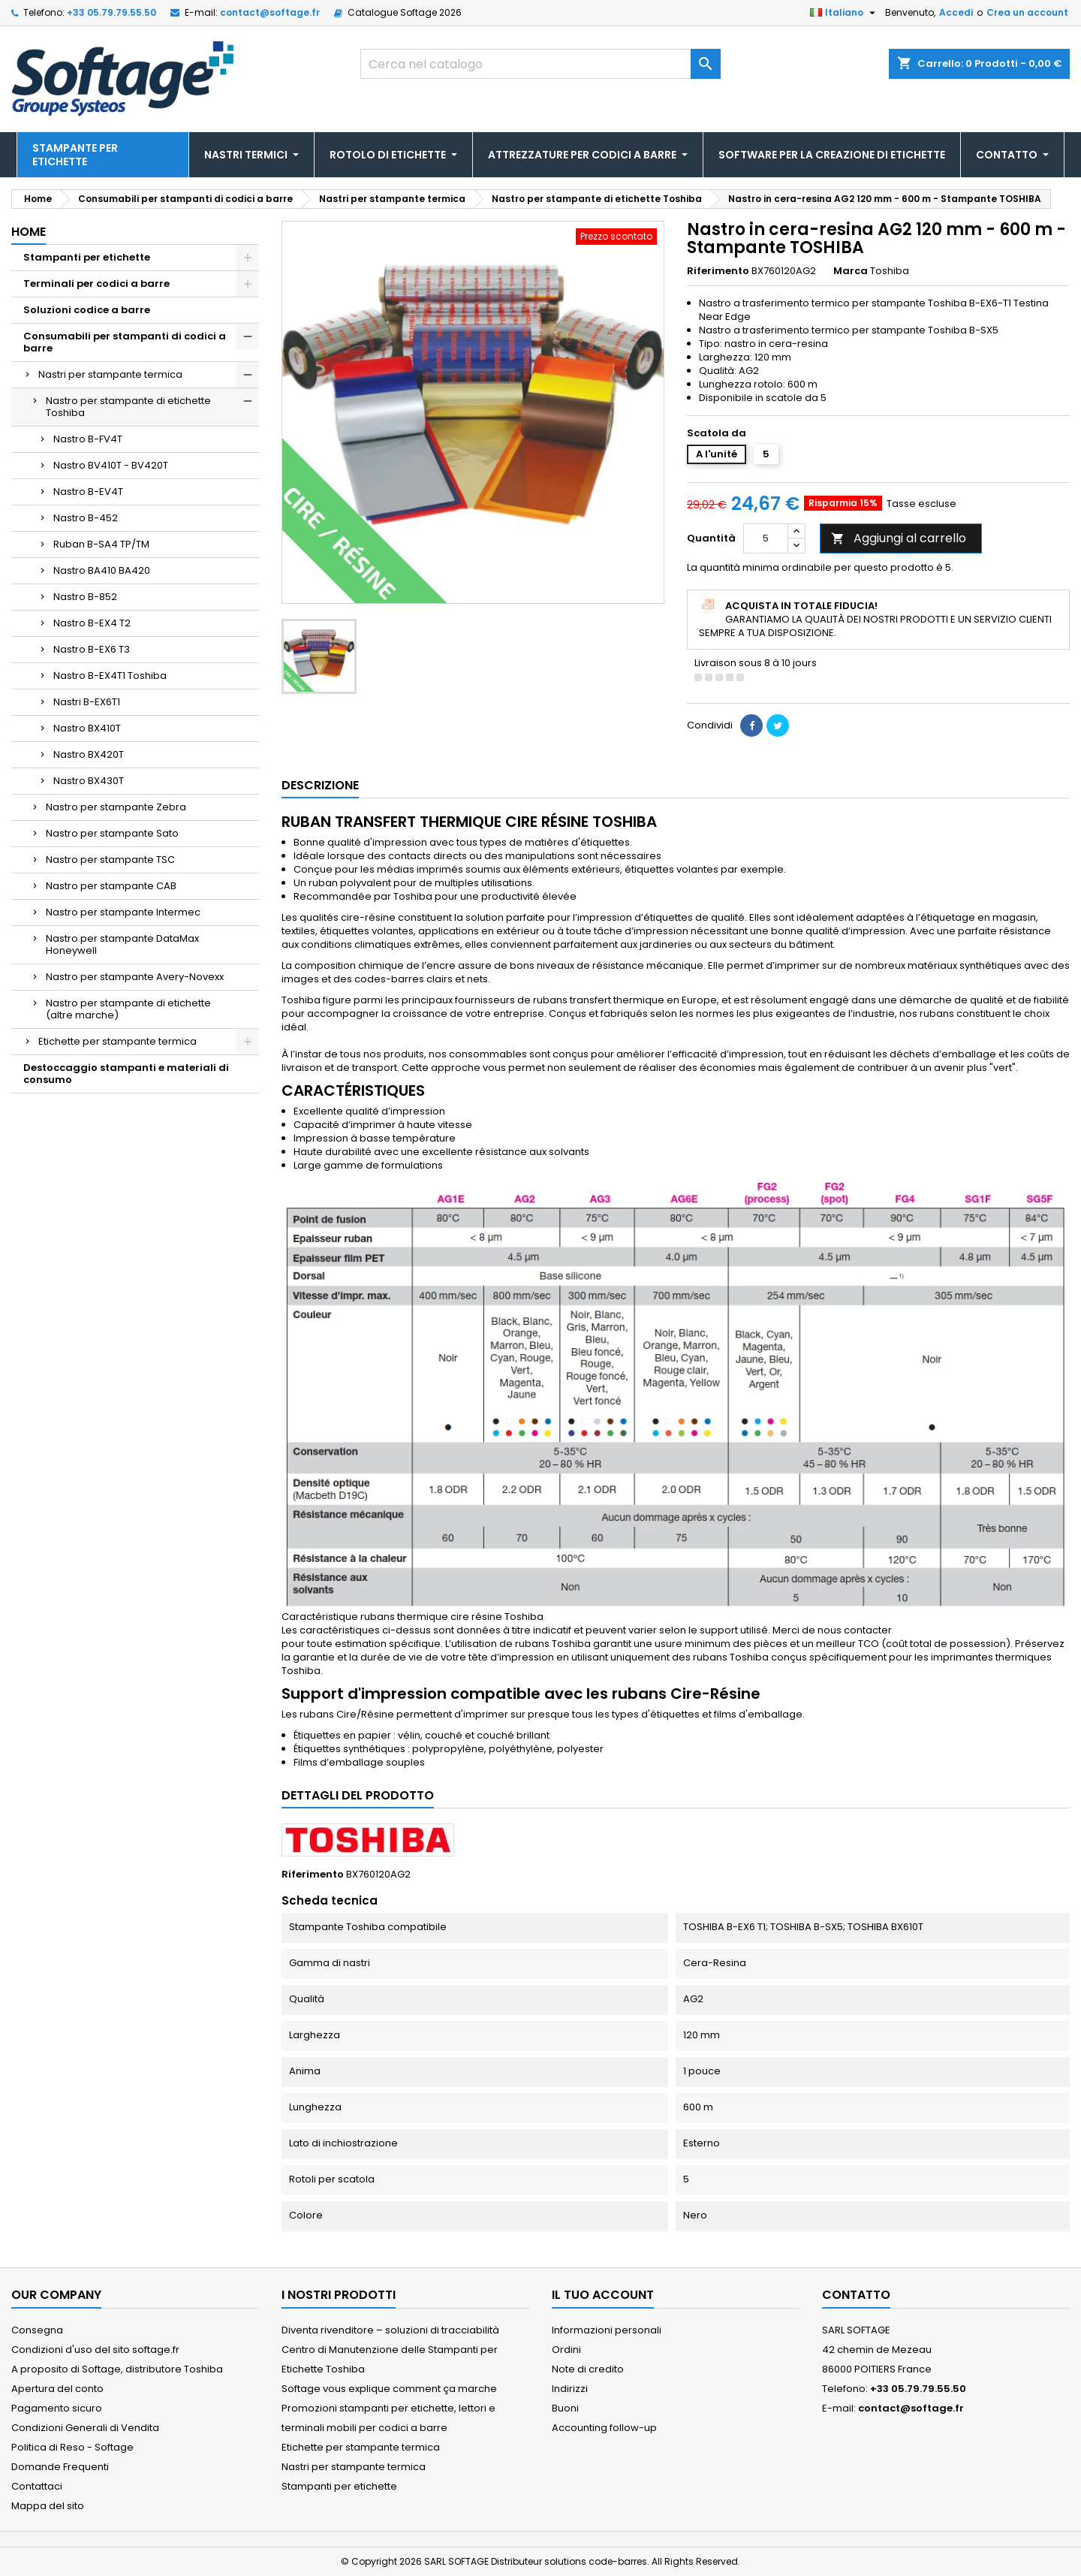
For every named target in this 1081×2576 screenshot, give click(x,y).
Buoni (565, 2408)
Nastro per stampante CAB (111, 886)
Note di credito (588, 2369)
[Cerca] (540, 64)
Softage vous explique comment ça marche (389, 2388)
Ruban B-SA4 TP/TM (101, 544)
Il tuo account (603, 2294)
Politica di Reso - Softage (72, 2447)
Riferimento (718, 271)
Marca (850, 271)
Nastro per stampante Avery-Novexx (135, 977)
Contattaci (36, 2486)
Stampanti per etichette (86, 257)
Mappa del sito (47, 2506)
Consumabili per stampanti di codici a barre (124, 342)
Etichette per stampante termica (117, 1041)
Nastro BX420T (88, 754)
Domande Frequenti (60, 2467)
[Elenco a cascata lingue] (844, 13)
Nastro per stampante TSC (110, 859)
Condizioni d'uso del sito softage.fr (95, 2349)
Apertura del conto (57, 2388)
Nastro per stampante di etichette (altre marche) (128, 1009)
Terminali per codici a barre (96, 283)
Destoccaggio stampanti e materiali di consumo (126, 1073)
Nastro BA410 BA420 (101, 570)
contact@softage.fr (270, 12)
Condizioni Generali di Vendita (85, 2428)
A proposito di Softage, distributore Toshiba (117, 2369)
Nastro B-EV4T (88, 491)
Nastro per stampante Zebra (116, 807)
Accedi (956, 12)
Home (28, 231)
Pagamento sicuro (56, 2408)
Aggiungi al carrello (898, 538)
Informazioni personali (606, 2330)
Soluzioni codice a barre (86, 310)
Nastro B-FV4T (87, 439)
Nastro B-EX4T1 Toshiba (110, 675)
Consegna (37, 2330)
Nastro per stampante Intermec (123, 912)
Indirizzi (570, 2388)
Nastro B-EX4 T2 (92, 623)
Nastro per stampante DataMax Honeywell (122, 944)
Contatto (856, 2294)
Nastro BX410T (87, 728)
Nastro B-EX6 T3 (91, 649)
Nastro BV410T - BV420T (110, 465)
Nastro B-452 (85, 518)
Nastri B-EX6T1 (86, 702)
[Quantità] (765, 538)
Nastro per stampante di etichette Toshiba (128, 407)
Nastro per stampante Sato (112, 833)
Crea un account (1027, 12)
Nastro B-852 (85, 597)
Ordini (566, 2349)
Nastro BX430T (88, 781)
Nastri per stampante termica (110, 374)
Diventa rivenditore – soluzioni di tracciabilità (390, 2330)
